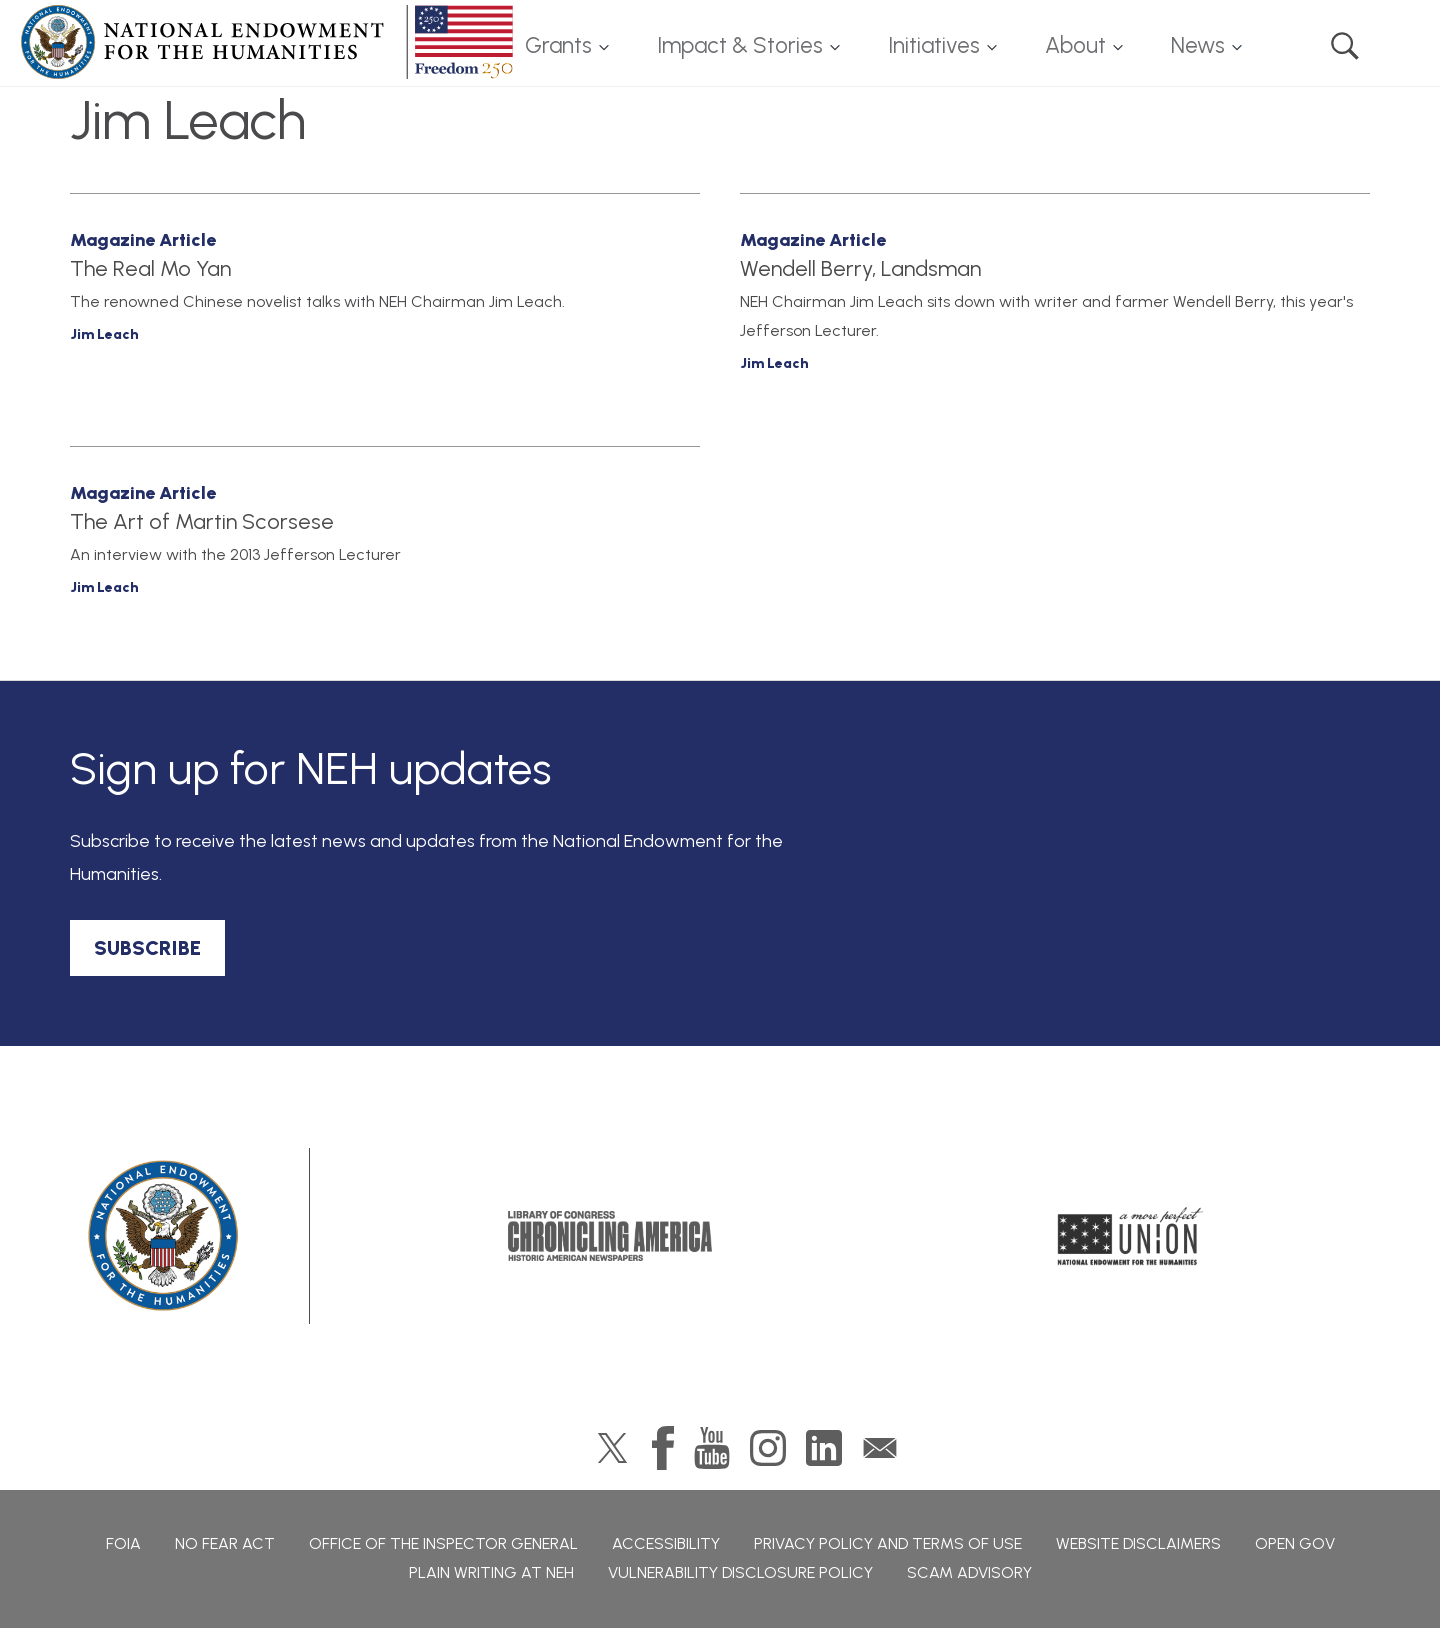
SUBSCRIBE (147, 948)
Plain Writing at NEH (491, 1572)
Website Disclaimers (1138, 1543)
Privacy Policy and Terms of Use (888, 1543)
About (1075, 45)
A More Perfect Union (1130, 1236)
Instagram (768, 1448)
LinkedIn (824, 1448)
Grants (558, 45)
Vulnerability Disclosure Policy (740, 1572)
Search (1345, 46)
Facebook (663, 1448)
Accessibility (666, 1543)
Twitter (612, 1448)
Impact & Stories (740, 45)
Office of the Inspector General (443, 1543)
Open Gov (1295, 1543)
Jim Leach (104, 334)
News (1198, 45)
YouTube (712, 1448)
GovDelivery (880, 1448)
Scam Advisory (969, 1572)
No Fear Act (225, 1543)
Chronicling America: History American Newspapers (610, 1236)
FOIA (123, 1543)
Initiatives (934, 45)
